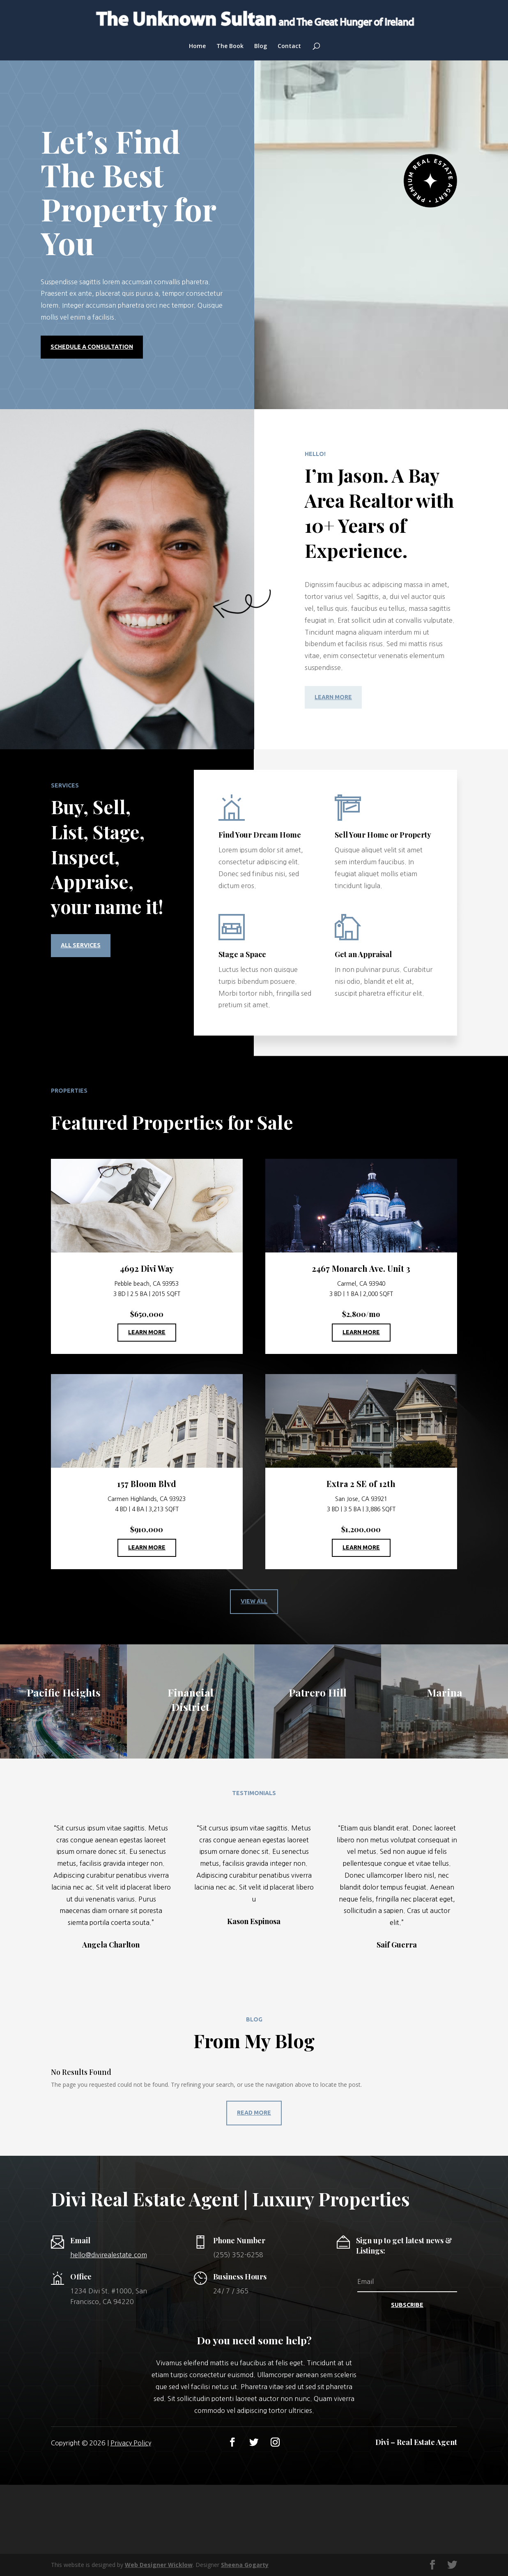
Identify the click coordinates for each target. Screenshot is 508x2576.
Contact (289, 46)
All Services (81, 945)
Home (197, 46)
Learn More (333, 697)
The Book (230, 46)
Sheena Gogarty (245, 2565)
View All (254, 1601)
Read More (254, 2112)
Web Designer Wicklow (159, 2565)
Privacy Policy (130, 2443)
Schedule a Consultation (92, 346)
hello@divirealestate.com (108, 2254)
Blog (260, 46)
